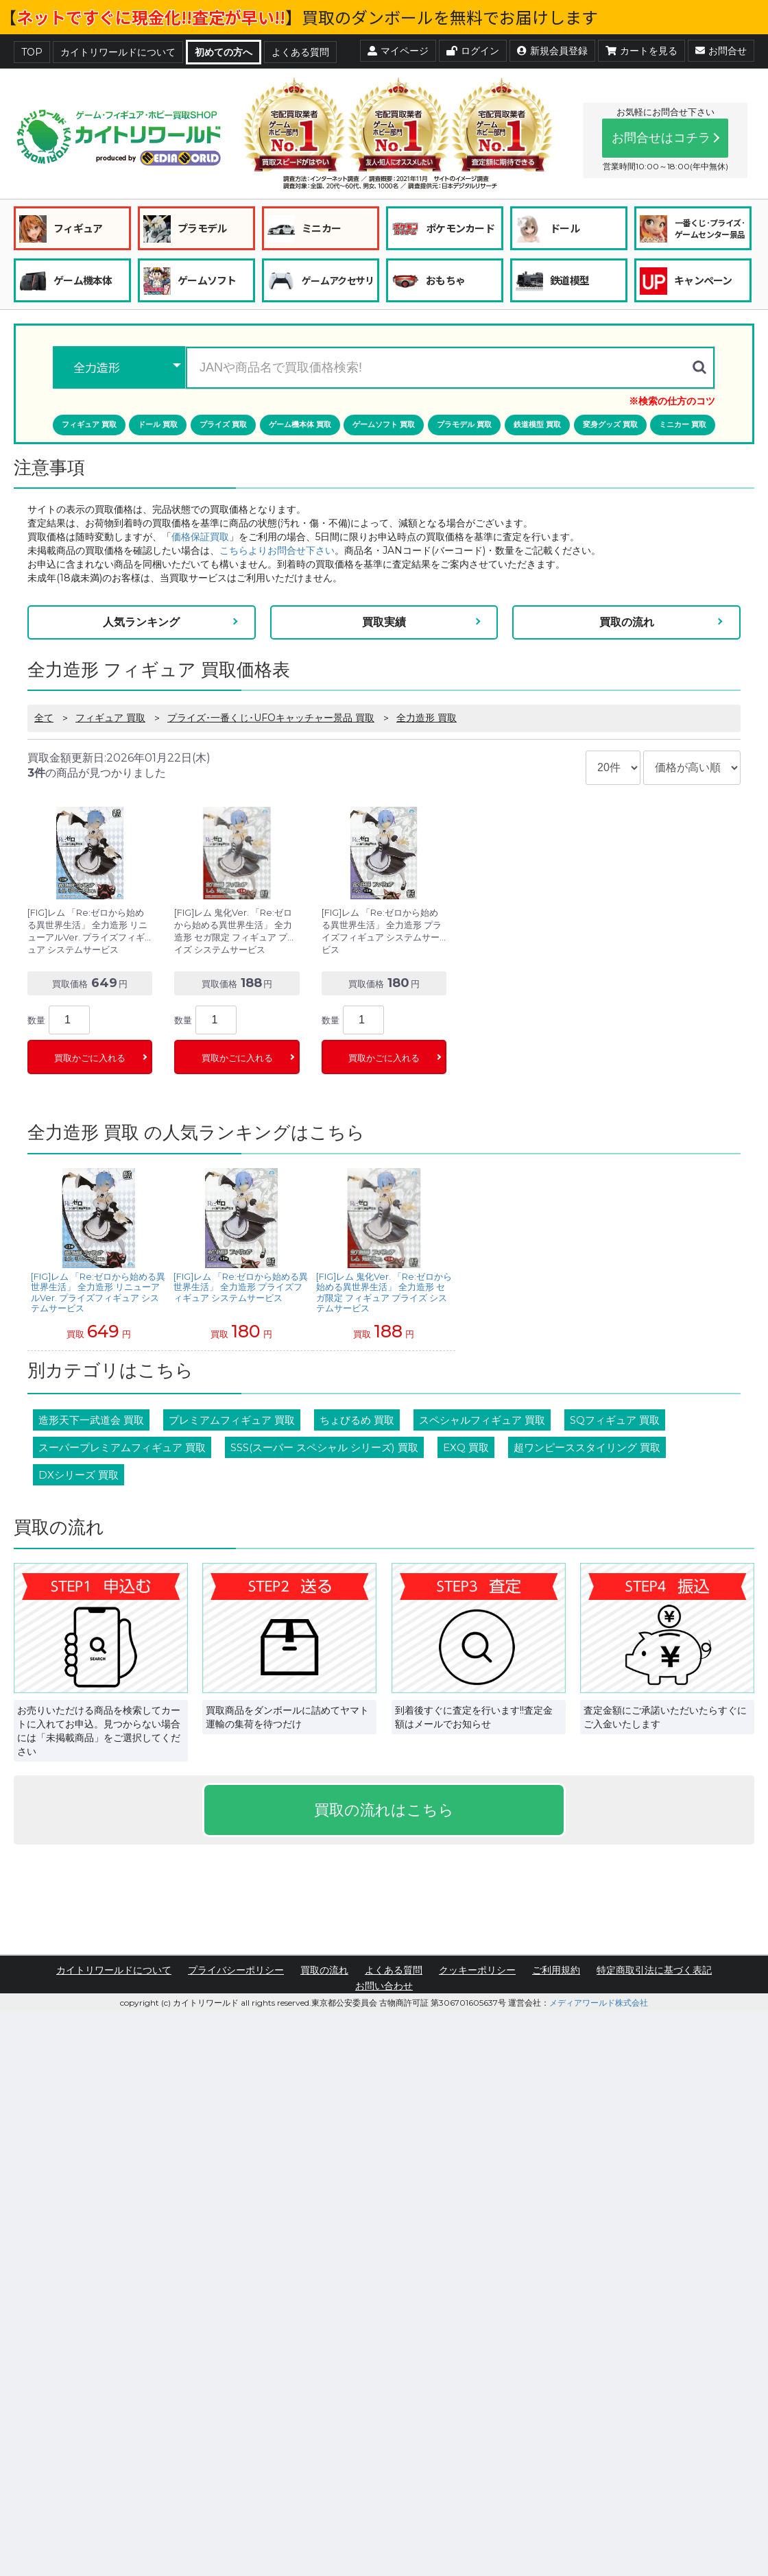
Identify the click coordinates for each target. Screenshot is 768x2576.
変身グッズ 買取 (610, 424)
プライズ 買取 (223, 424)
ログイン (472, 51)
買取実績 (384, 622)
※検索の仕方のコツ (672, 401)
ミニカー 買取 (682, 424)
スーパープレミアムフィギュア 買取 (122, 1447)
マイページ (398, 51)
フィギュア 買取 (89, 424)
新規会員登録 (552, 51)
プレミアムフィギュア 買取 (232, 1419)
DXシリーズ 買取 (78, 1474)
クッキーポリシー (477, 1970)
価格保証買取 (200, 537)
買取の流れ (626, 622)
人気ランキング (141, 622)
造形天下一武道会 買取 (91, 1419)
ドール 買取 (158, 424)
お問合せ (721, 51)
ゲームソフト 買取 (383, 424)
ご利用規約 (556, 1970)
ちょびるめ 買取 (357, 1419)
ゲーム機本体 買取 (300, 424)
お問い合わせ (384, 1986)
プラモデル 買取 (464, 424)
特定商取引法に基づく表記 (654, 1970)
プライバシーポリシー (236, 1970)
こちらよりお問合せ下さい (277, 550)
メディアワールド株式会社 (598, 2002)
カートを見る (641, 51)
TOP (32, 52)
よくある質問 (300, 52)
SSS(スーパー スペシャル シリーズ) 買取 (324, 1447)
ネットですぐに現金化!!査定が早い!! (150, 17)
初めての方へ (223, 52)
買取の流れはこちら (384, 1810)
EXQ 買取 (466, 1447)
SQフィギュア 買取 (615, 1419)
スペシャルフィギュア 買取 (482, 1419)
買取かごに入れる (89, 1058)
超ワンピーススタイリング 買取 (587, 1447)
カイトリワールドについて (118, 52)
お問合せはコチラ (661, 137)
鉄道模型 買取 (537, 424)
